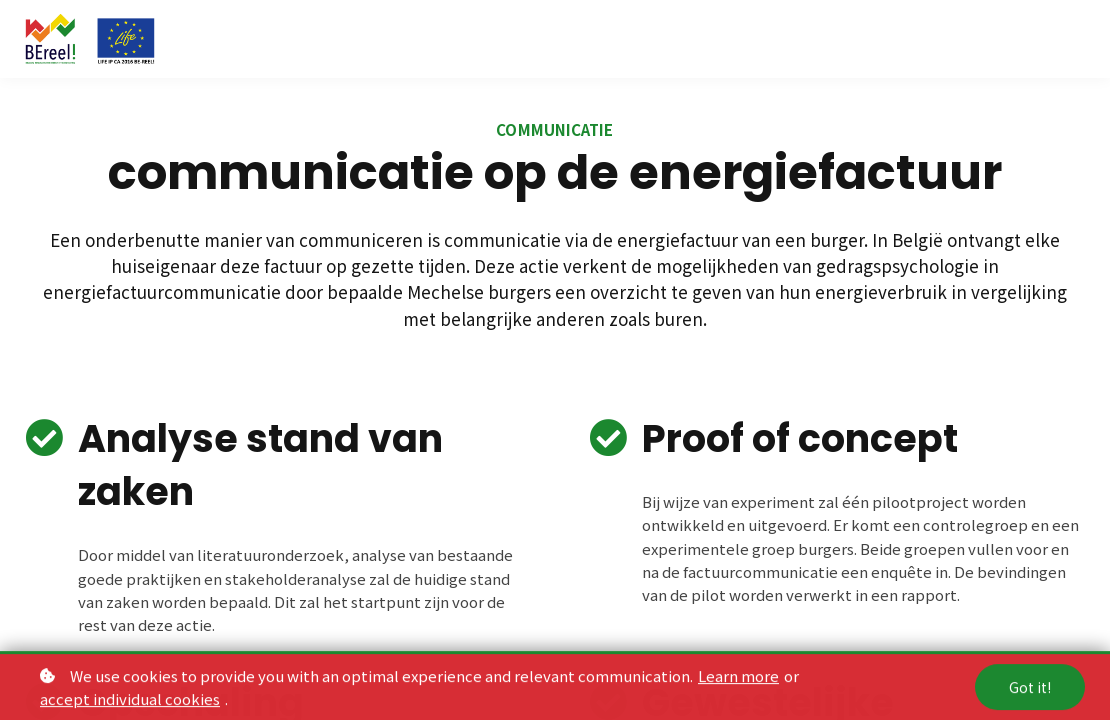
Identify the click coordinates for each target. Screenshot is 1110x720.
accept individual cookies (130, 703)
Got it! (1030, 692)
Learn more (738, 680)
